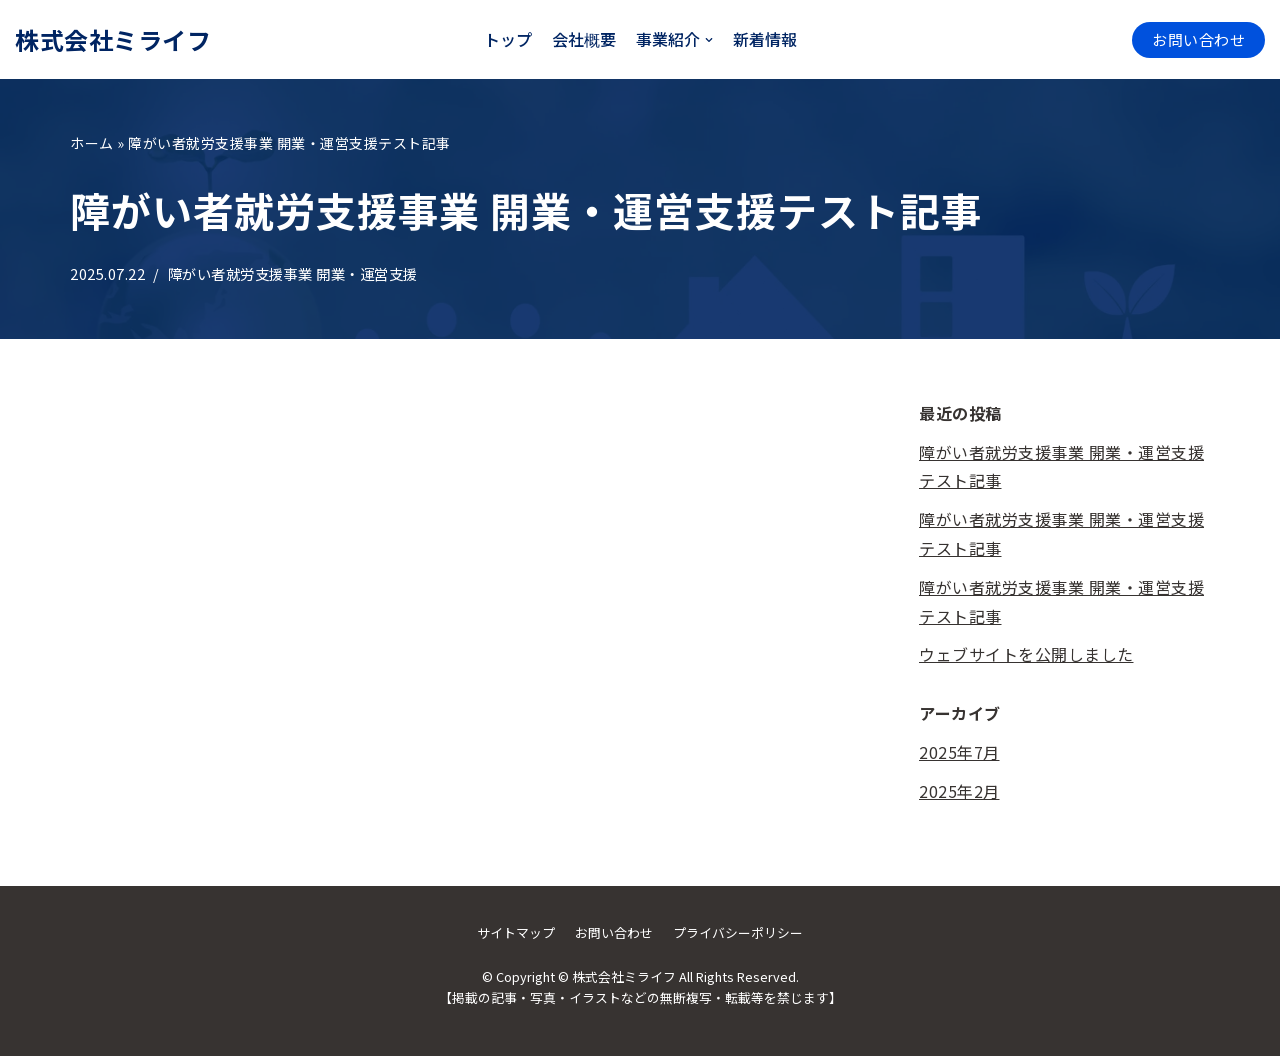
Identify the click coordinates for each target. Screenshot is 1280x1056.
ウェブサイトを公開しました (1026, 654)
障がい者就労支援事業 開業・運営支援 (293, 273)
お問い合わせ (1198, 39)
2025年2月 (959, 791)
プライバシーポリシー (738, 932)
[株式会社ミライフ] (113, 39)
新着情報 (765, 39)
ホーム (92, 143)
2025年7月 (959, 752)
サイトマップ (516, 932)
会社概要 (584, 39)
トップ (508, 39)
